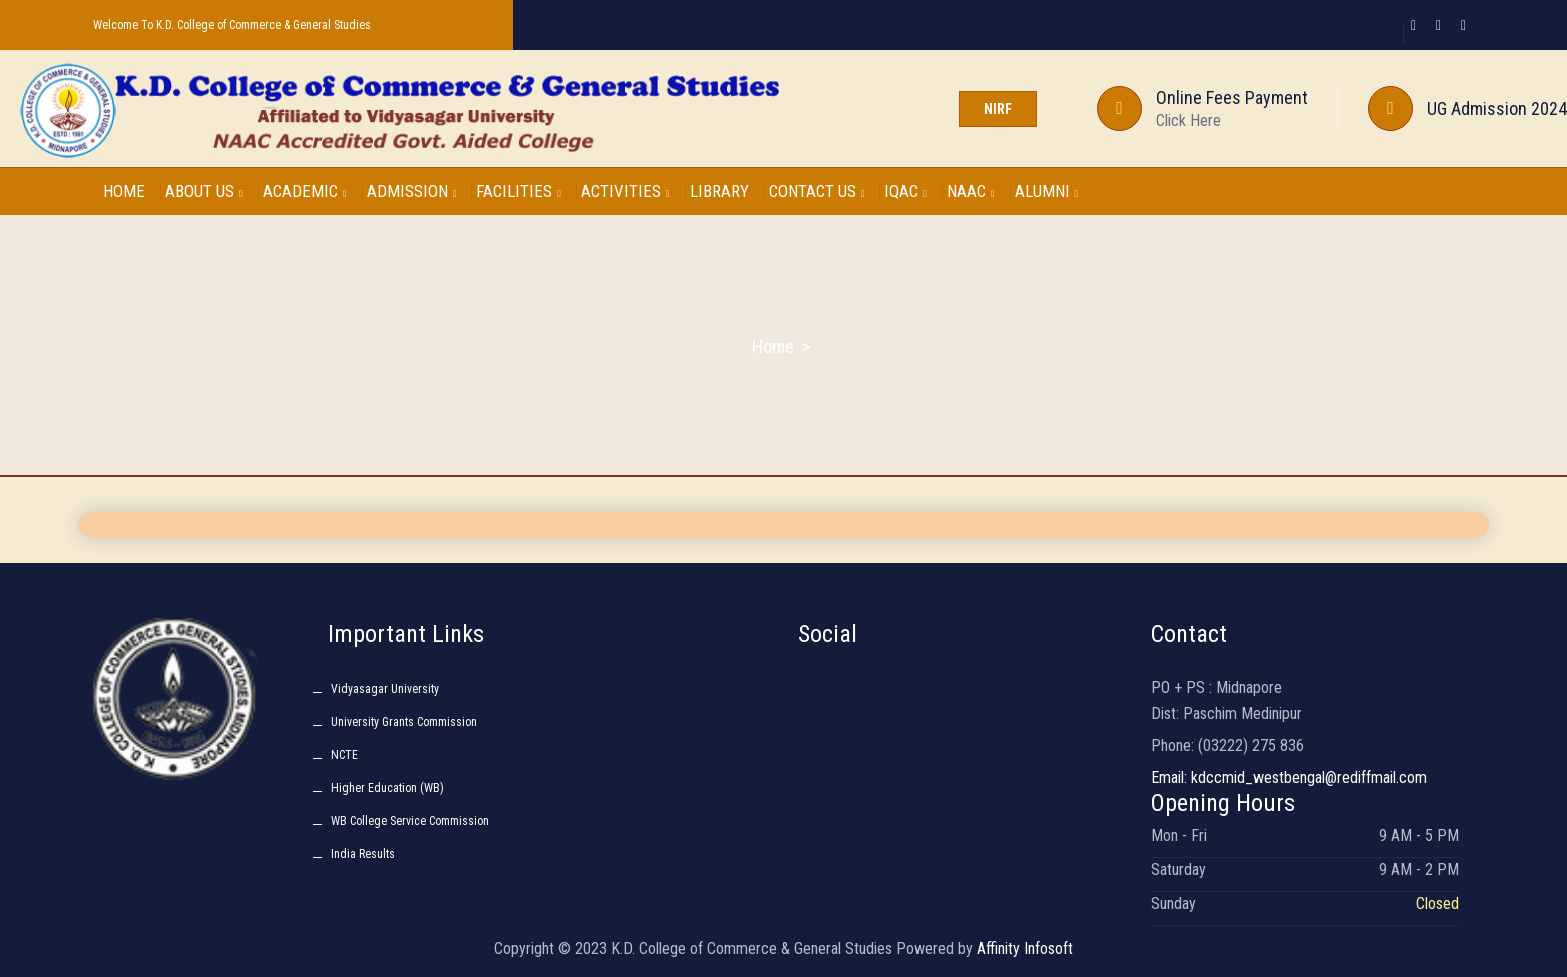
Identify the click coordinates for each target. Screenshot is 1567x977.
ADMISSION (412, 191)
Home (773, 346)
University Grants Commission (404, 722)
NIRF (998, 109)
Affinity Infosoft (1025, 948)
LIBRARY (719, 191)
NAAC (971, 191)
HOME (124, 191)
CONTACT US (817, 191)
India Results (363, 854)
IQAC (905, 191)
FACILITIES (518, 191)
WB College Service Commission (410, 821)
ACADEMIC (305, 191)
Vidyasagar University (385, 689)
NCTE (344, 755)
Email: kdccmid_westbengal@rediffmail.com (1289, 777)
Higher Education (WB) (387, 788)
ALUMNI (1047, 191)
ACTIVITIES (625, 191)
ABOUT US (204, 191)
